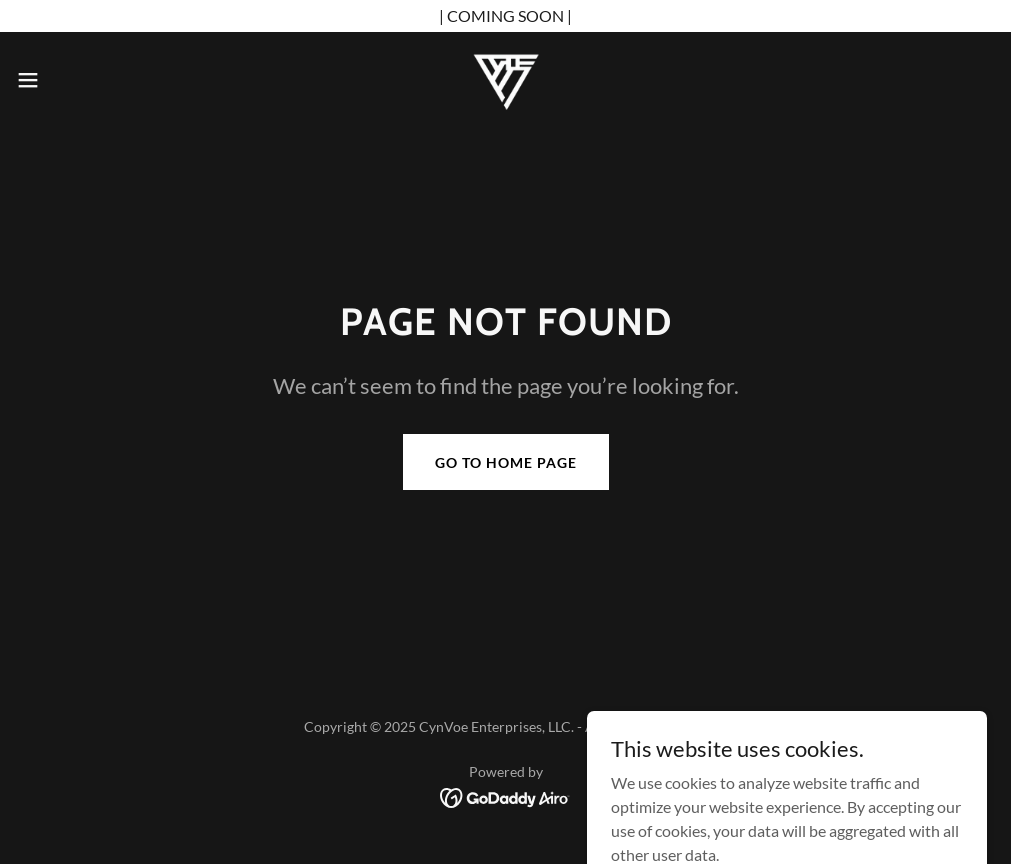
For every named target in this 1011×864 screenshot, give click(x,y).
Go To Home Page (506, 462)
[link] (506, 80)
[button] (82, 80)
